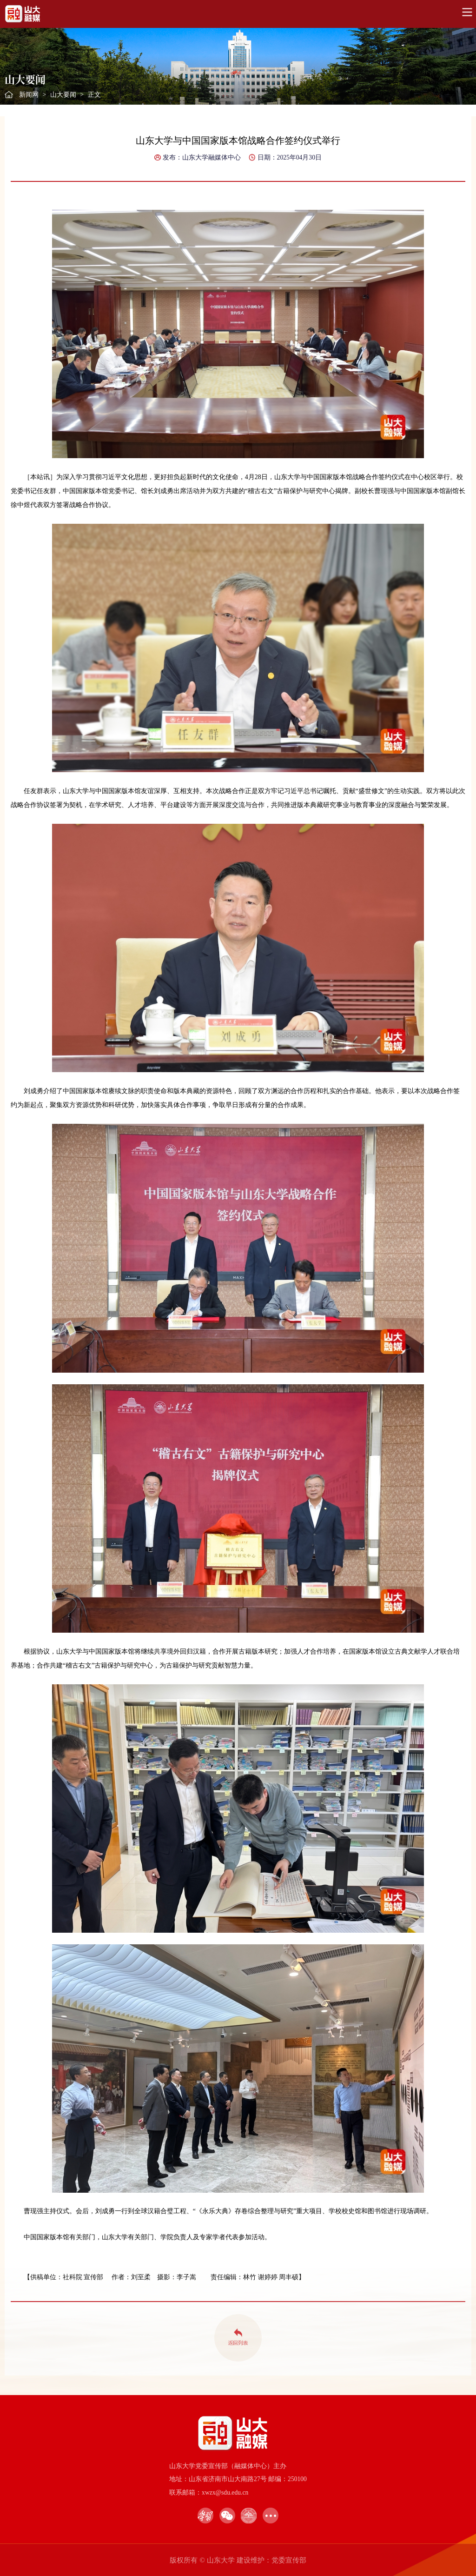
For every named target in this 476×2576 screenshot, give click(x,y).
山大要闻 (63, 94)
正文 (94, 94)
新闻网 (29, 94)
